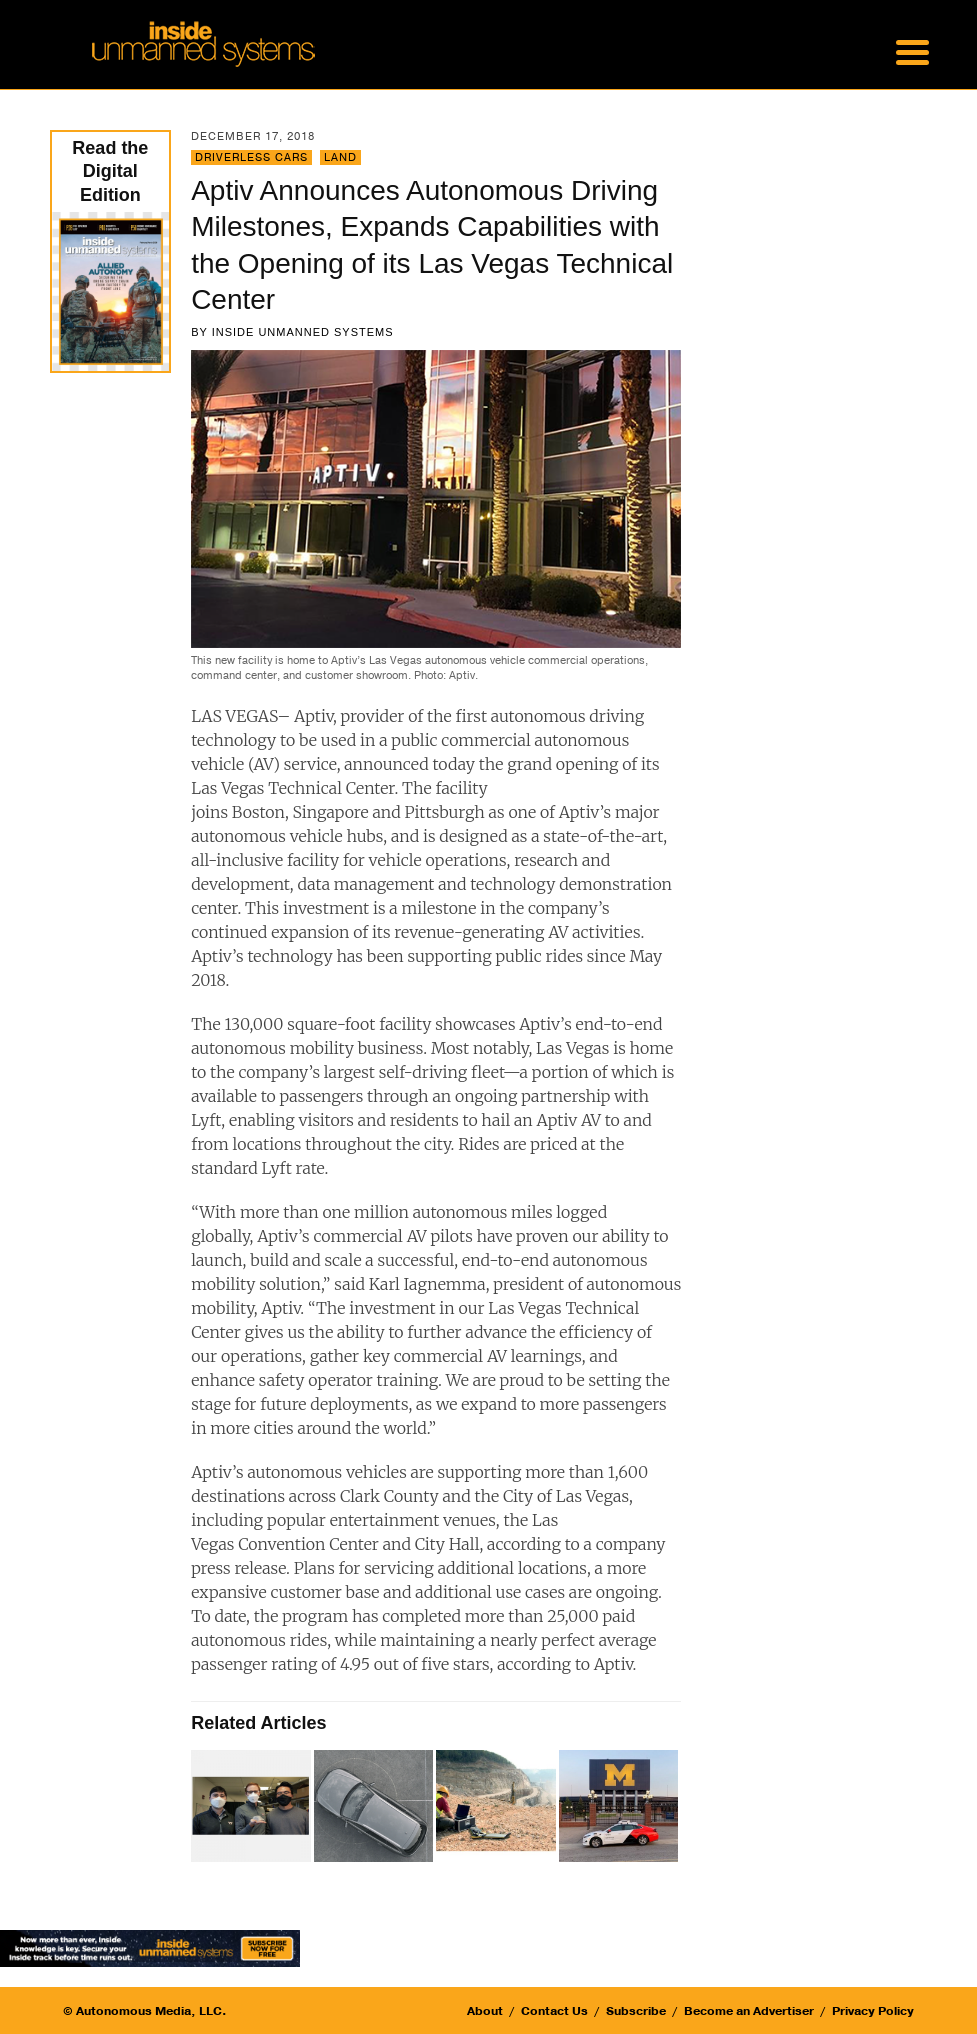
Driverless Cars (251, 157)
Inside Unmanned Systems (303, 332)
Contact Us (554, 2011)
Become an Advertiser (749, 2011)
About (485, 2011)
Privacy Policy (873, 2011)
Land (340, 157)
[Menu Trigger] (913, 50)
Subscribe (636, 2011)
